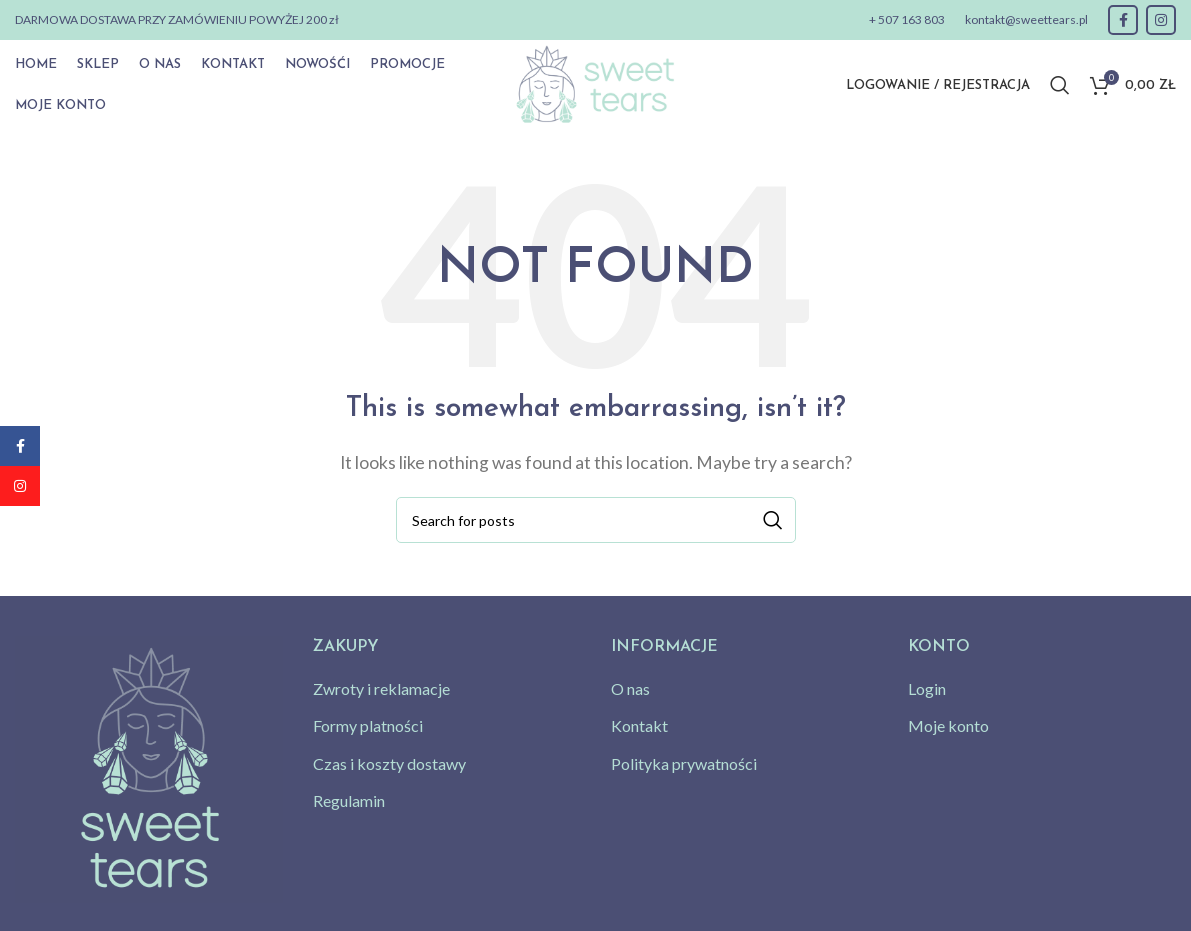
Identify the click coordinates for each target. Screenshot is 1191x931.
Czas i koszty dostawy (389, 763)
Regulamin (349, 800)
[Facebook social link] (1123, 20)
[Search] (1060, 85)
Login (927, 688)
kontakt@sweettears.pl (1026, 19)
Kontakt (639, 725)
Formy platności (368, 725)
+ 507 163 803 (907, 19)
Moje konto (948, 725)
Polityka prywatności (684, 763)
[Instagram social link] (1161, 20)
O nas (630, 688)
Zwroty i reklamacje (381, 688)
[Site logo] (595, 82)
